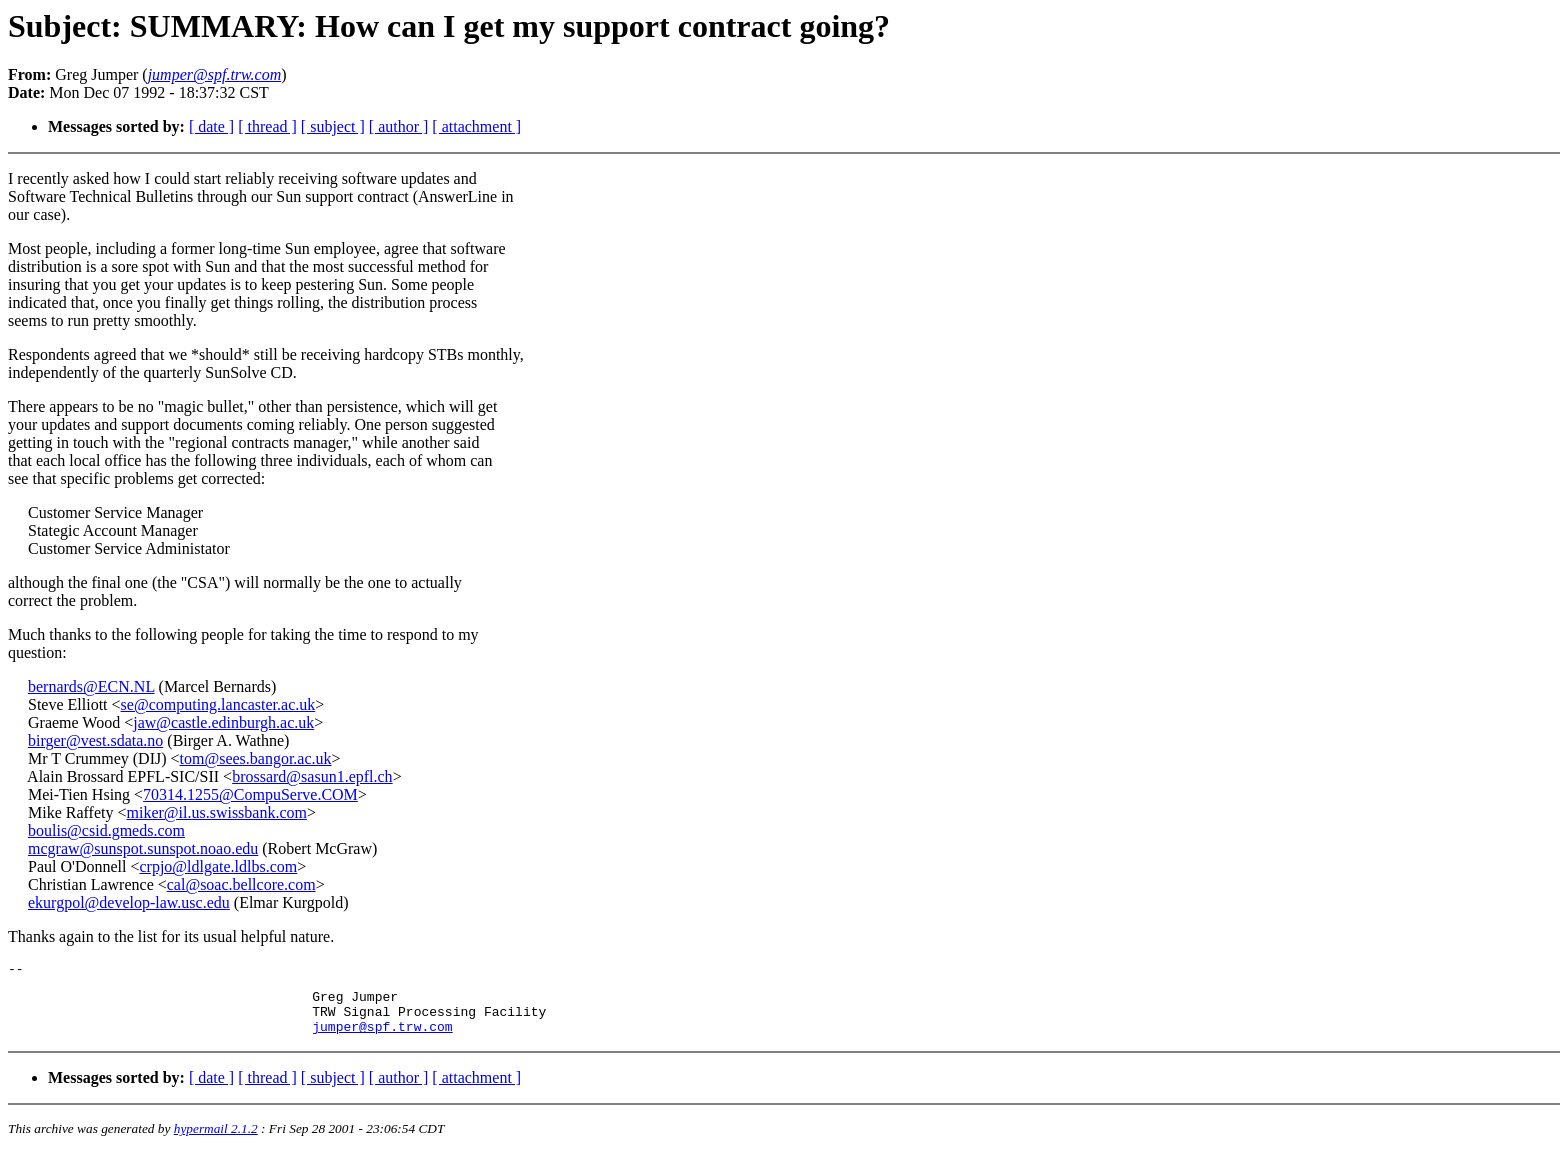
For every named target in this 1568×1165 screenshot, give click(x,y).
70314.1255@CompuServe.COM (250, 794)
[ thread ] (267, 126)
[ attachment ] (476, 126)
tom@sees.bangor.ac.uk (256, 758)
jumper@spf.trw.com (382, 1038)
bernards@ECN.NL (91, 686)
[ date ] (211, 126)
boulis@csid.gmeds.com (106, 830)
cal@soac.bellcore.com (241, 884)
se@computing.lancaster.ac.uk (218, 704)
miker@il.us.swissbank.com (216, 812)
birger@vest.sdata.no (95, 740)
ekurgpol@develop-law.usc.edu (129, 902)
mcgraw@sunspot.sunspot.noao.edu (143, 848)
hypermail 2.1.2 (216, 1140)
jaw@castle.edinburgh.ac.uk (223, 722)
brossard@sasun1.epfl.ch (312, 776)
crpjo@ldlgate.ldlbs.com (218, 866)
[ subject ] (333, 126)
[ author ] (399, 126)
